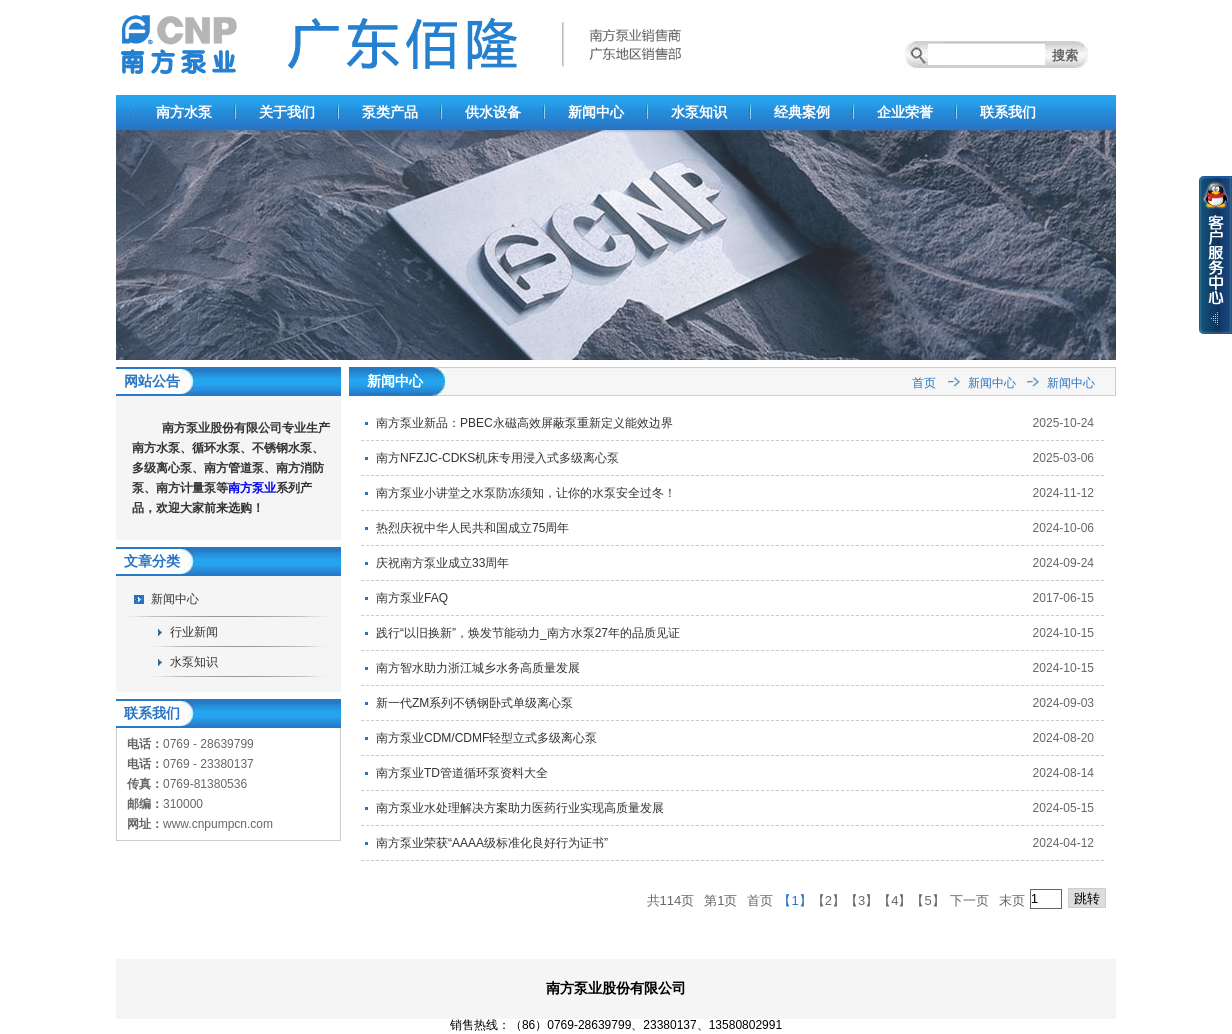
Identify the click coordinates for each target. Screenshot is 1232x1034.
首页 (924, 383)
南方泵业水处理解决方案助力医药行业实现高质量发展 (520, 808)
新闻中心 (596, 112)
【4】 (894, 900)
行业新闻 (194, 632)
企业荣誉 (905, 112)
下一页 (969, 900)
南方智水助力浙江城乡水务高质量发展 (478, 668)
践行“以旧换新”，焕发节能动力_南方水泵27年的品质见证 (528, 633)
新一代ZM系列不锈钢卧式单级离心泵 (474, 703)
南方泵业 (252, 488)
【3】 (861, 900)
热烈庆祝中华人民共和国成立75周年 (472, 528)
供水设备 (493, 112)
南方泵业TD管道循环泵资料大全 (462, 773)
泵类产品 (390, 112)
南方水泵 (184, 112)
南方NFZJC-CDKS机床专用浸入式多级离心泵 (497, 458)
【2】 (828, 900)
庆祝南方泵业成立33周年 (442, 563)
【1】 (794, 900)
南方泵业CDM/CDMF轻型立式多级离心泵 (486, 738)
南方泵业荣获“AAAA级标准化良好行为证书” (492, 843)
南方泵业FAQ (412, 598)
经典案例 (802, 112)
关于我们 (287, 112)
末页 (1012, 900)
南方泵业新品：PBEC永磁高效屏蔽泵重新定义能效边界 (524, 423)
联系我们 (1008, 112)
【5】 (927, 900)
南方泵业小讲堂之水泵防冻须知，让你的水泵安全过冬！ (526, 493)
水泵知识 (699, 112)
